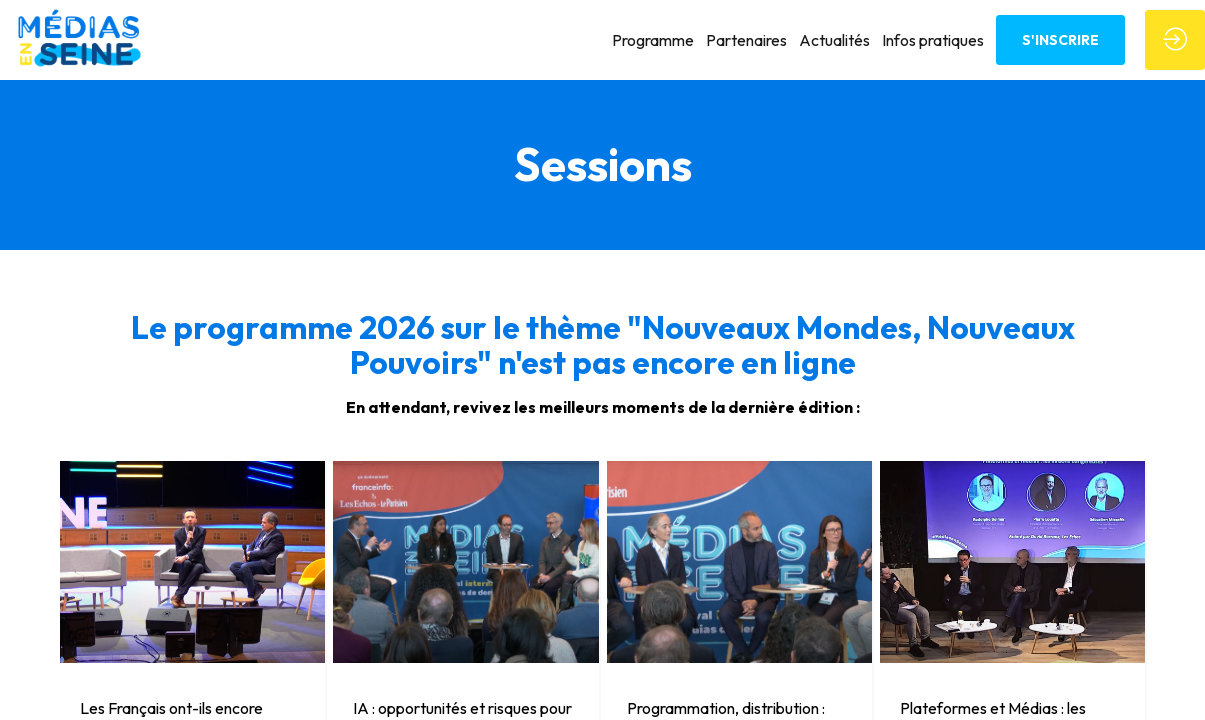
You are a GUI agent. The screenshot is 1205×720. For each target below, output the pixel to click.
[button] (1060, 40)
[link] (653, 40)
